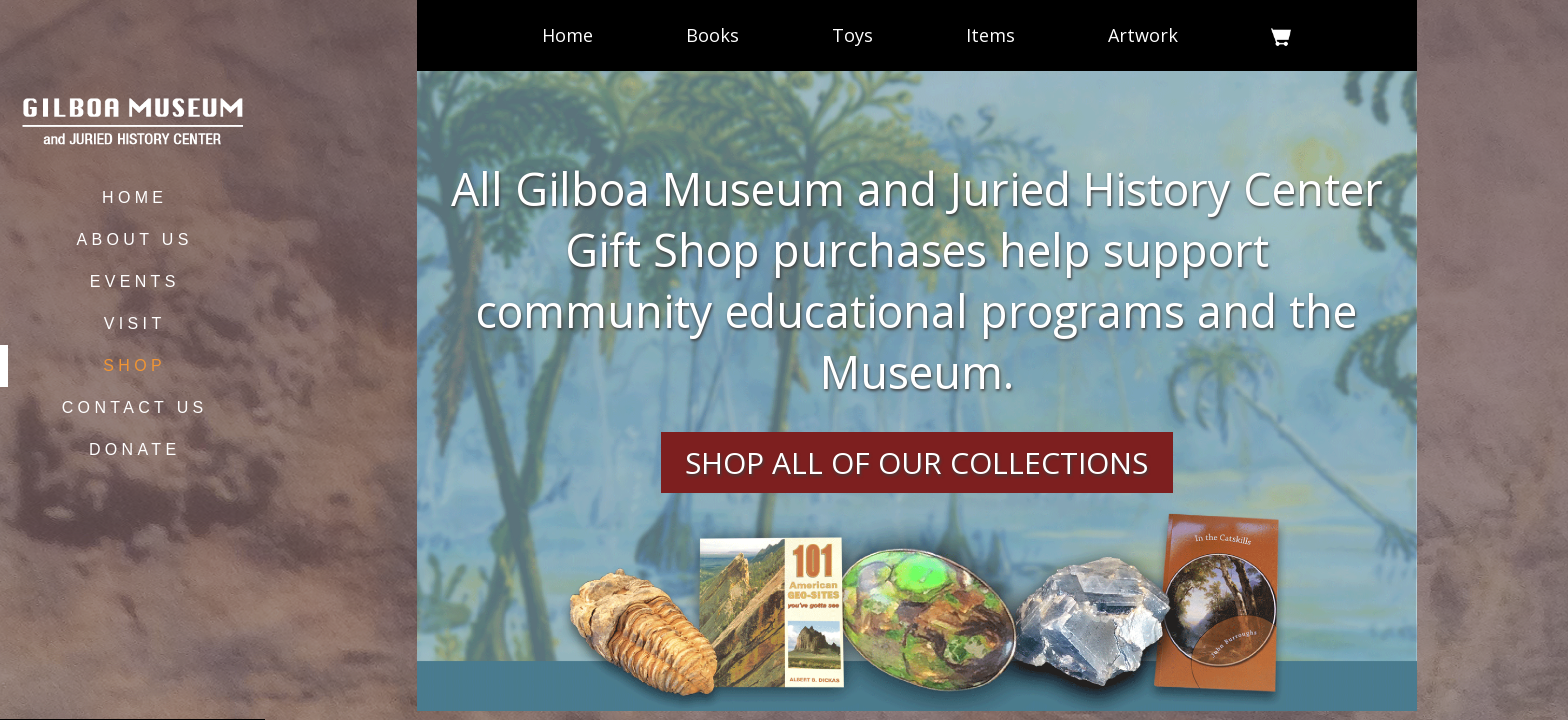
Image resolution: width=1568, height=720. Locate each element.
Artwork (1143, 35)
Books (712, 35)
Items (990, 35)
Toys (852, 35)
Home (567, 35)
